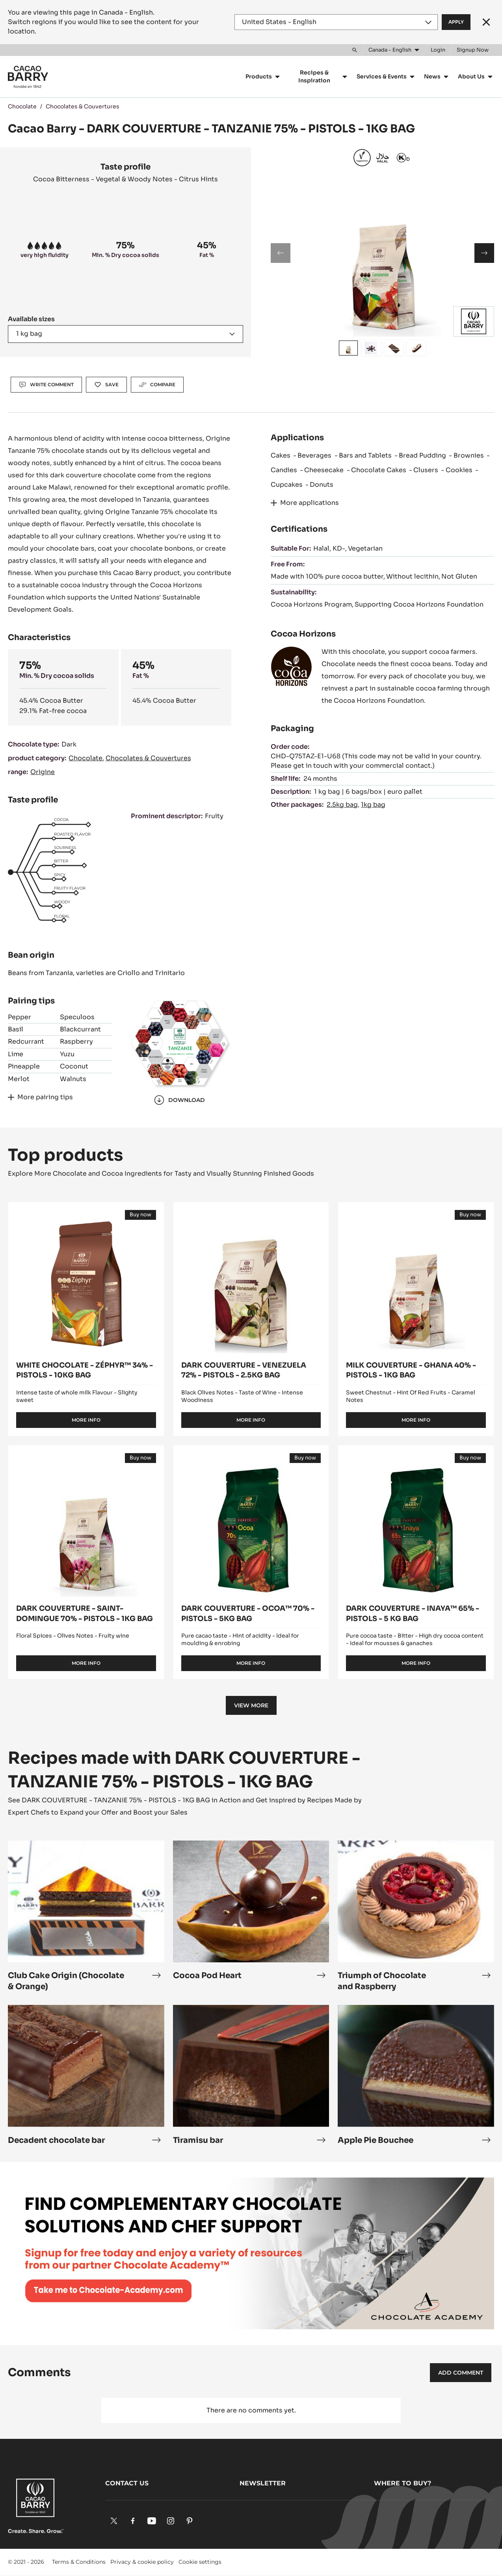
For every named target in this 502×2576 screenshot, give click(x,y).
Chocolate (22, 106)
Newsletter (263, 2483)
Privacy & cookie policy (142, 2561)
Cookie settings (199, 2561)
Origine (42, 772)
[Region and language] (336, 22)
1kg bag (373, 804)
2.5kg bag (342, 804)
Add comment (460, 2372)
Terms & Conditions (79, 2561)
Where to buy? (402, 2483)
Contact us (127, 2483)
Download (179, 1100)
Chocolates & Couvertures (82, 106)
